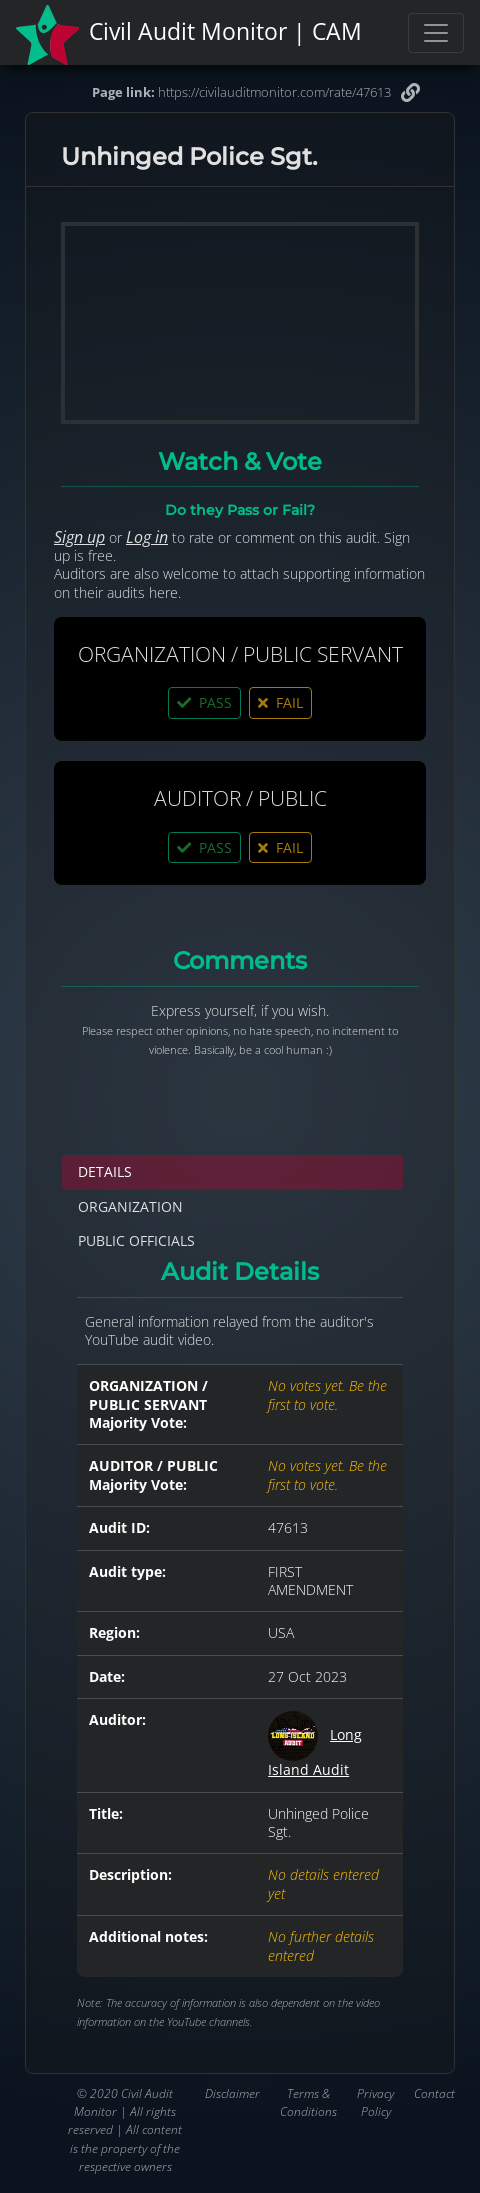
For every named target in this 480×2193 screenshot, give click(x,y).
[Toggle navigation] (436, 33)
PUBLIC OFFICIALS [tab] (136, 1240)
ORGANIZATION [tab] (130, 1206)
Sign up (79, 537)
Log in (147, 537)
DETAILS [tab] (105, 1171)
